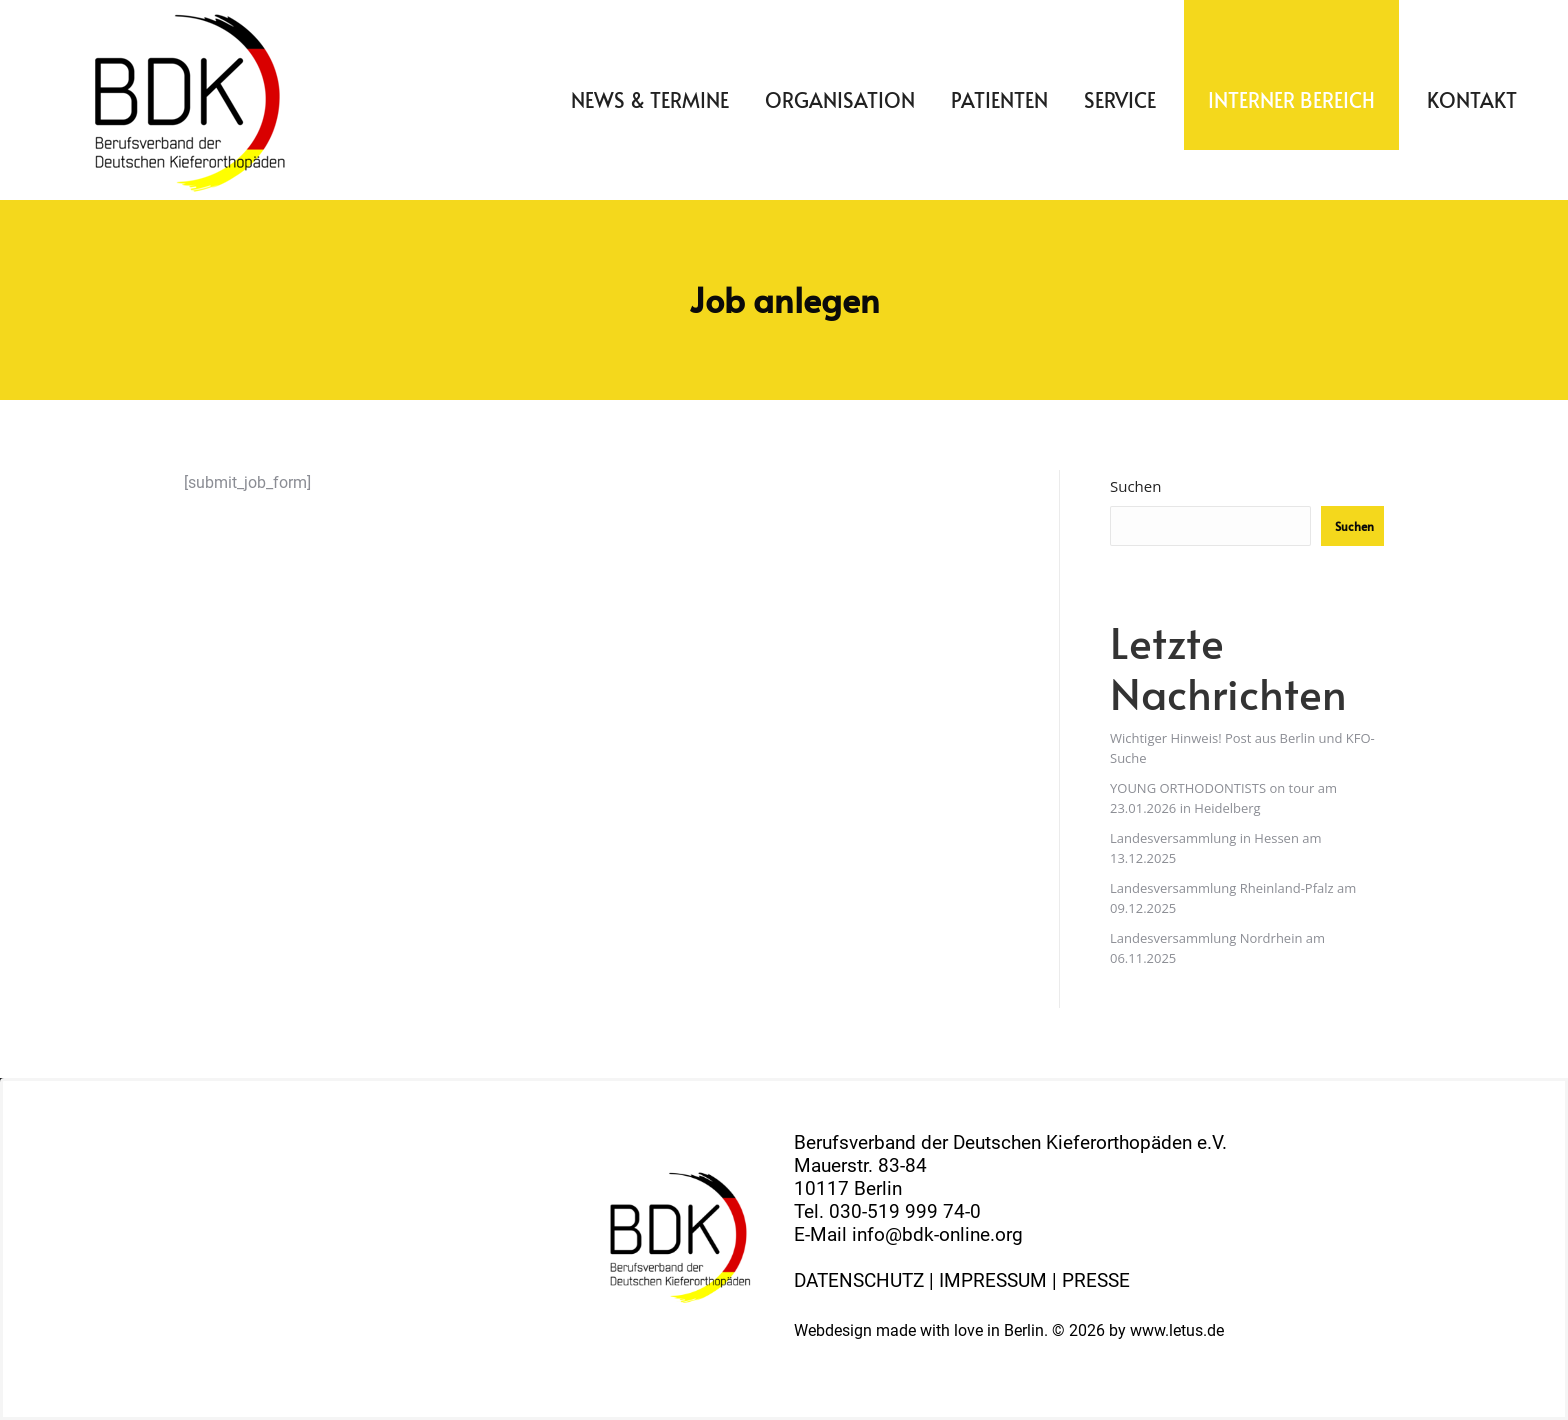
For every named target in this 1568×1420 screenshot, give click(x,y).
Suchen (1135, 486)
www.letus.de (1177, 1330)
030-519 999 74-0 (905, 1211)
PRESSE (1096, 1280)
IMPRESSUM (993, 1280)
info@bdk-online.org (937, 1234)
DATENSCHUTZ (859, 1280)
